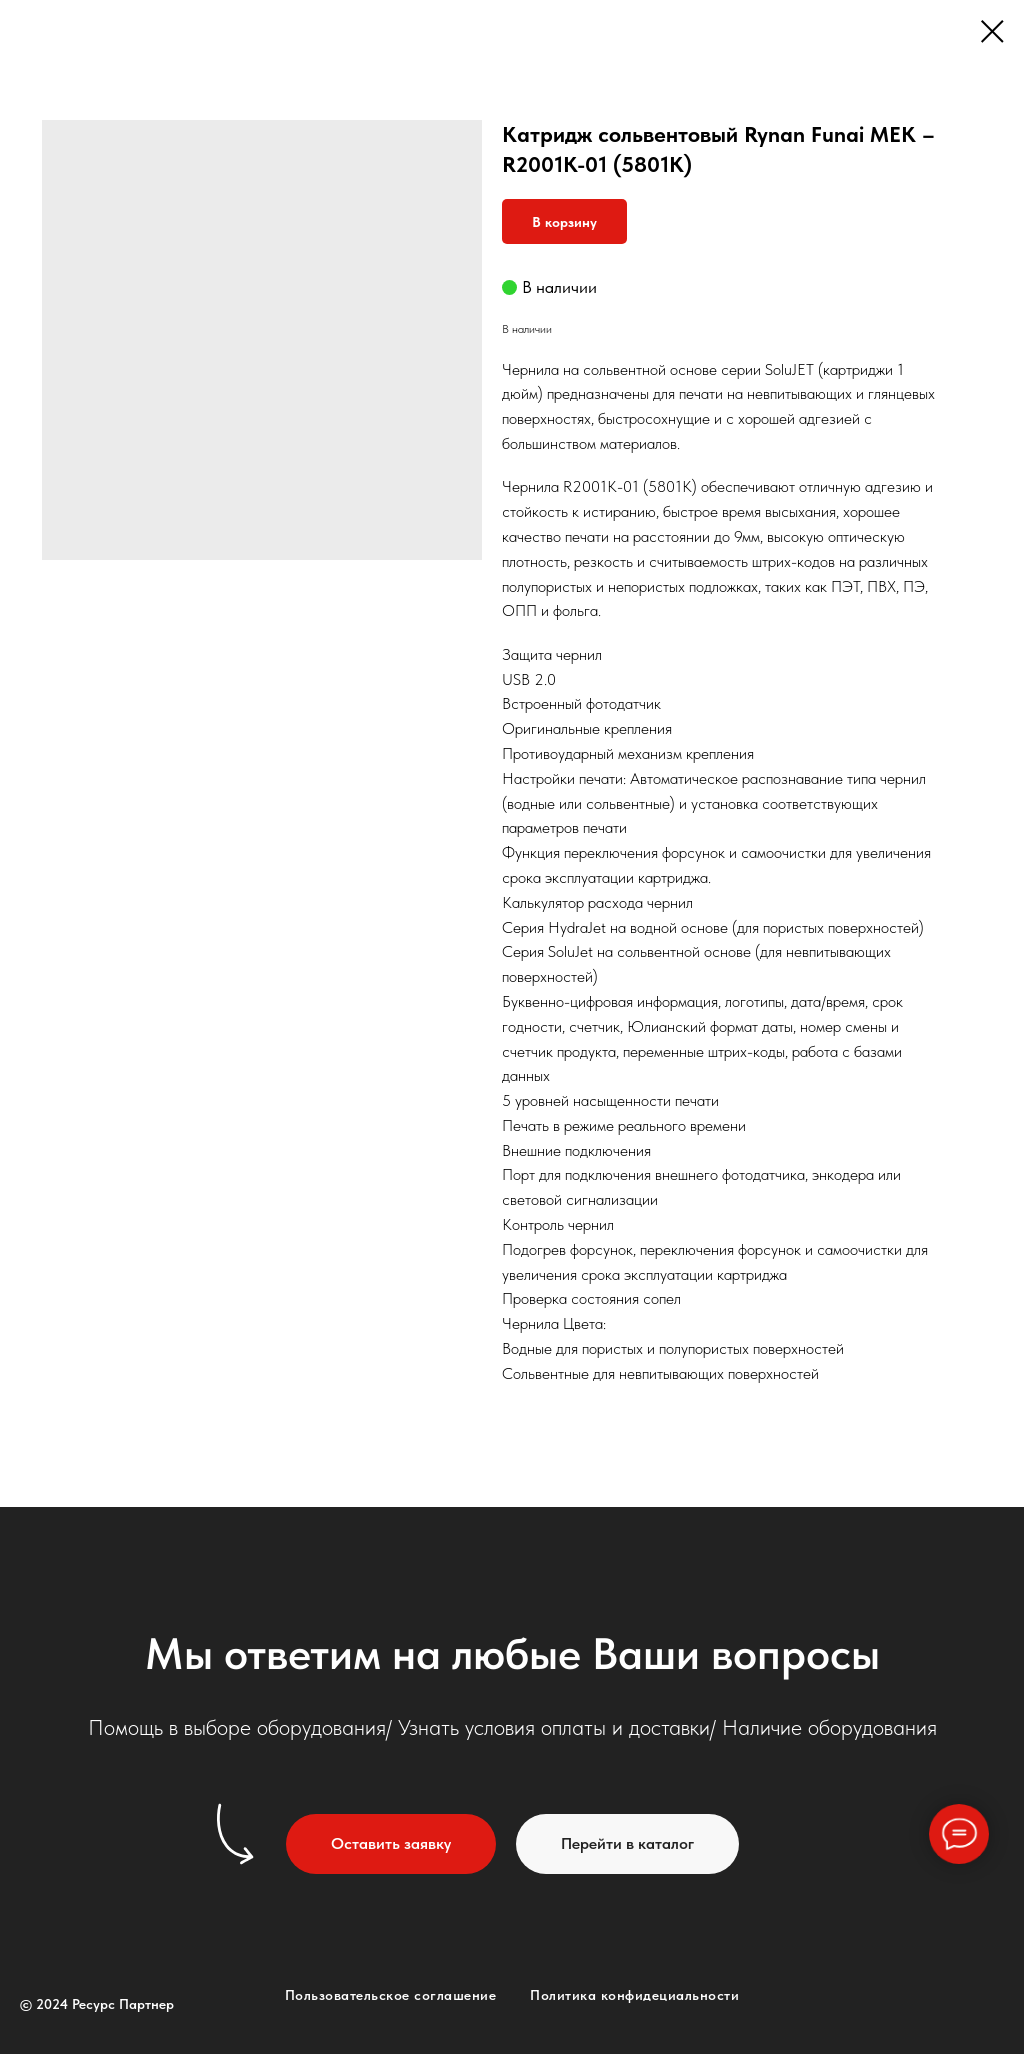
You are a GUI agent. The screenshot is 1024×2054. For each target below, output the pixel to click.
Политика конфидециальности (634, 1995)
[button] (391, 1844)
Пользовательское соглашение (391, 1995)
